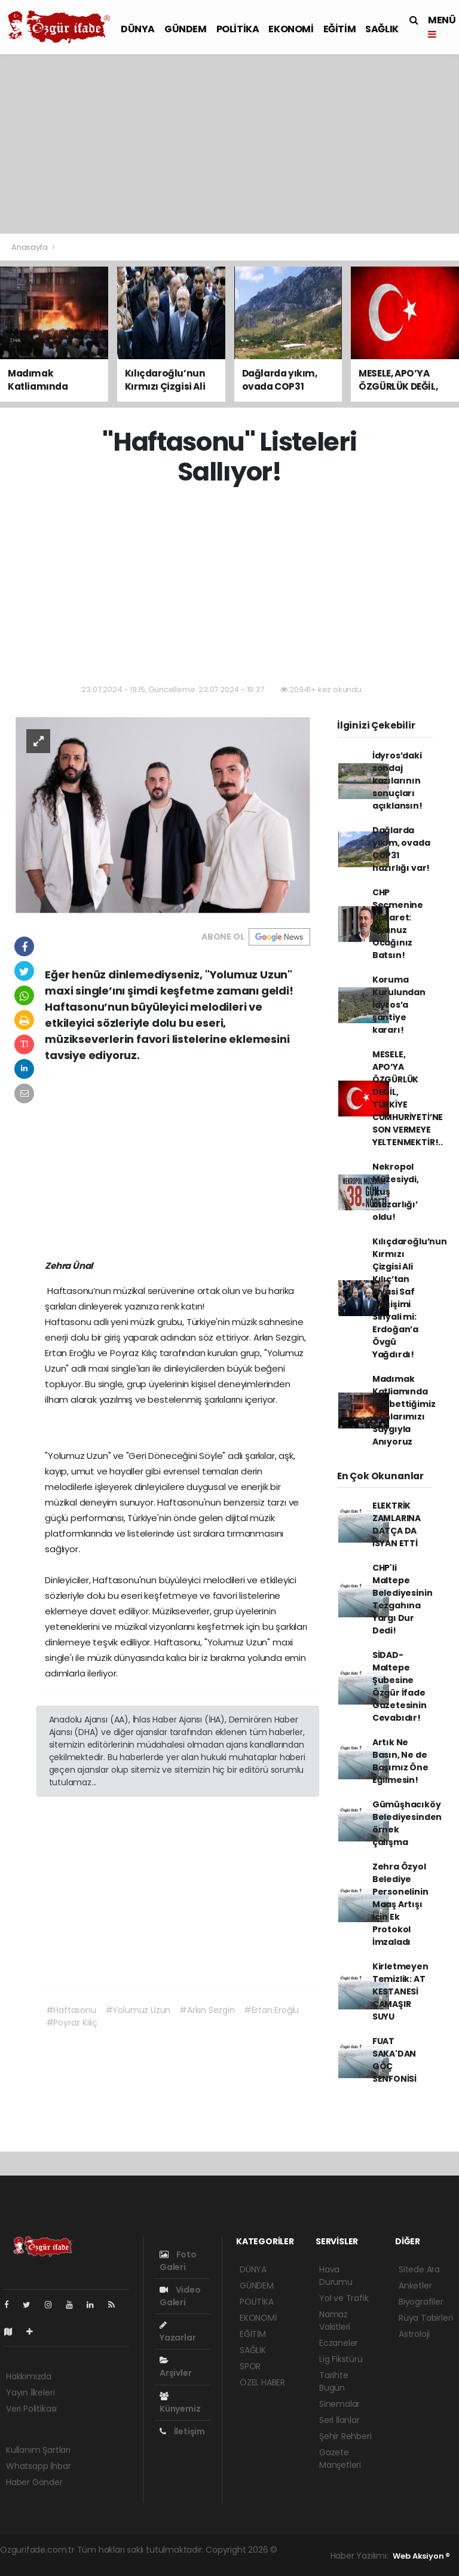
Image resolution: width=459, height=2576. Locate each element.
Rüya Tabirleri (425, 2318)
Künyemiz (180, 2403)
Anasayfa (30, 247)
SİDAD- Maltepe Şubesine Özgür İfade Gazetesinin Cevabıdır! (399, 1686)
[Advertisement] (229, 144)
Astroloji (414, 2334)
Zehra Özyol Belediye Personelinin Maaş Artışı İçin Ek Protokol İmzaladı (400, 1904)
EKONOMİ (290, 29)
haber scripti (110, 2562)
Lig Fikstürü (341, 2359)
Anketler (415, 2286)
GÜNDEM (185, 29)
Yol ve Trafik (344, 2298)
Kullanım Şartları (38, 2450)
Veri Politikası (31, 2409)
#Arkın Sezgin (207, 2010)
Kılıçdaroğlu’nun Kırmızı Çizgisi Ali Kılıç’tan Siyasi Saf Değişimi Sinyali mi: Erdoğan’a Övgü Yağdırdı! (409, 1297)
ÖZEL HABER (262, 2382)
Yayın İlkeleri (30, 2392)
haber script (218, 2562)
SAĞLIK (382, 29)
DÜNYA (138, 29)
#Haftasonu (71, 2010)
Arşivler (175, 2367)
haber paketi (57, 2562)
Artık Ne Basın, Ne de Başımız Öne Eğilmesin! (400, 1761)
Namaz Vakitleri (334, 2320)
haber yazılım (165, 2562)
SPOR (250, 2366)
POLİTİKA (237, 29)
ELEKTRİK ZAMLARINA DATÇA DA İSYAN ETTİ (396, 1524)
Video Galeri (180, 2296)
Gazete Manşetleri (340, 2458)
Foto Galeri (178, 2260)
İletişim (182, 2431)
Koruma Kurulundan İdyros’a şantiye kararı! (399, 1005)
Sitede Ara (419, 2269)
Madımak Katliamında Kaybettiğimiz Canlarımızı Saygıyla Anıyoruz (404, 1410)
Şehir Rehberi (345, 2436)
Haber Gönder (34, 2482)
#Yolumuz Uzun (138, 2010)
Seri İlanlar (339, 2420)
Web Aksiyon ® (421, 2556)
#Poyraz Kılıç (72, 2023)
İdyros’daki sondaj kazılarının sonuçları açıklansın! (397, 780)
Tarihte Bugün (333, 2381)
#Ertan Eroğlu (271, 2010)
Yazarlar (177, 2332)
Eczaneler (338, 2343)
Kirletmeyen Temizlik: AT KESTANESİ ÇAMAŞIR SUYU (400, 1991)
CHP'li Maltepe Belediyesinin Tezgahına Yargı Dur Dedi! (402, 1599)
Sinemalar (339, 2404)
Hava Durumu (336, 2275)
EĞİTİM (339, 29)
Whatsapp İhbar (38, 2466)
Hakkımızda (28, 2376)
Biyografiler (421, 2302)
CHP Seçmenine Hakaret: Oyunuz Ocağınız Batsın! (397, 923)
